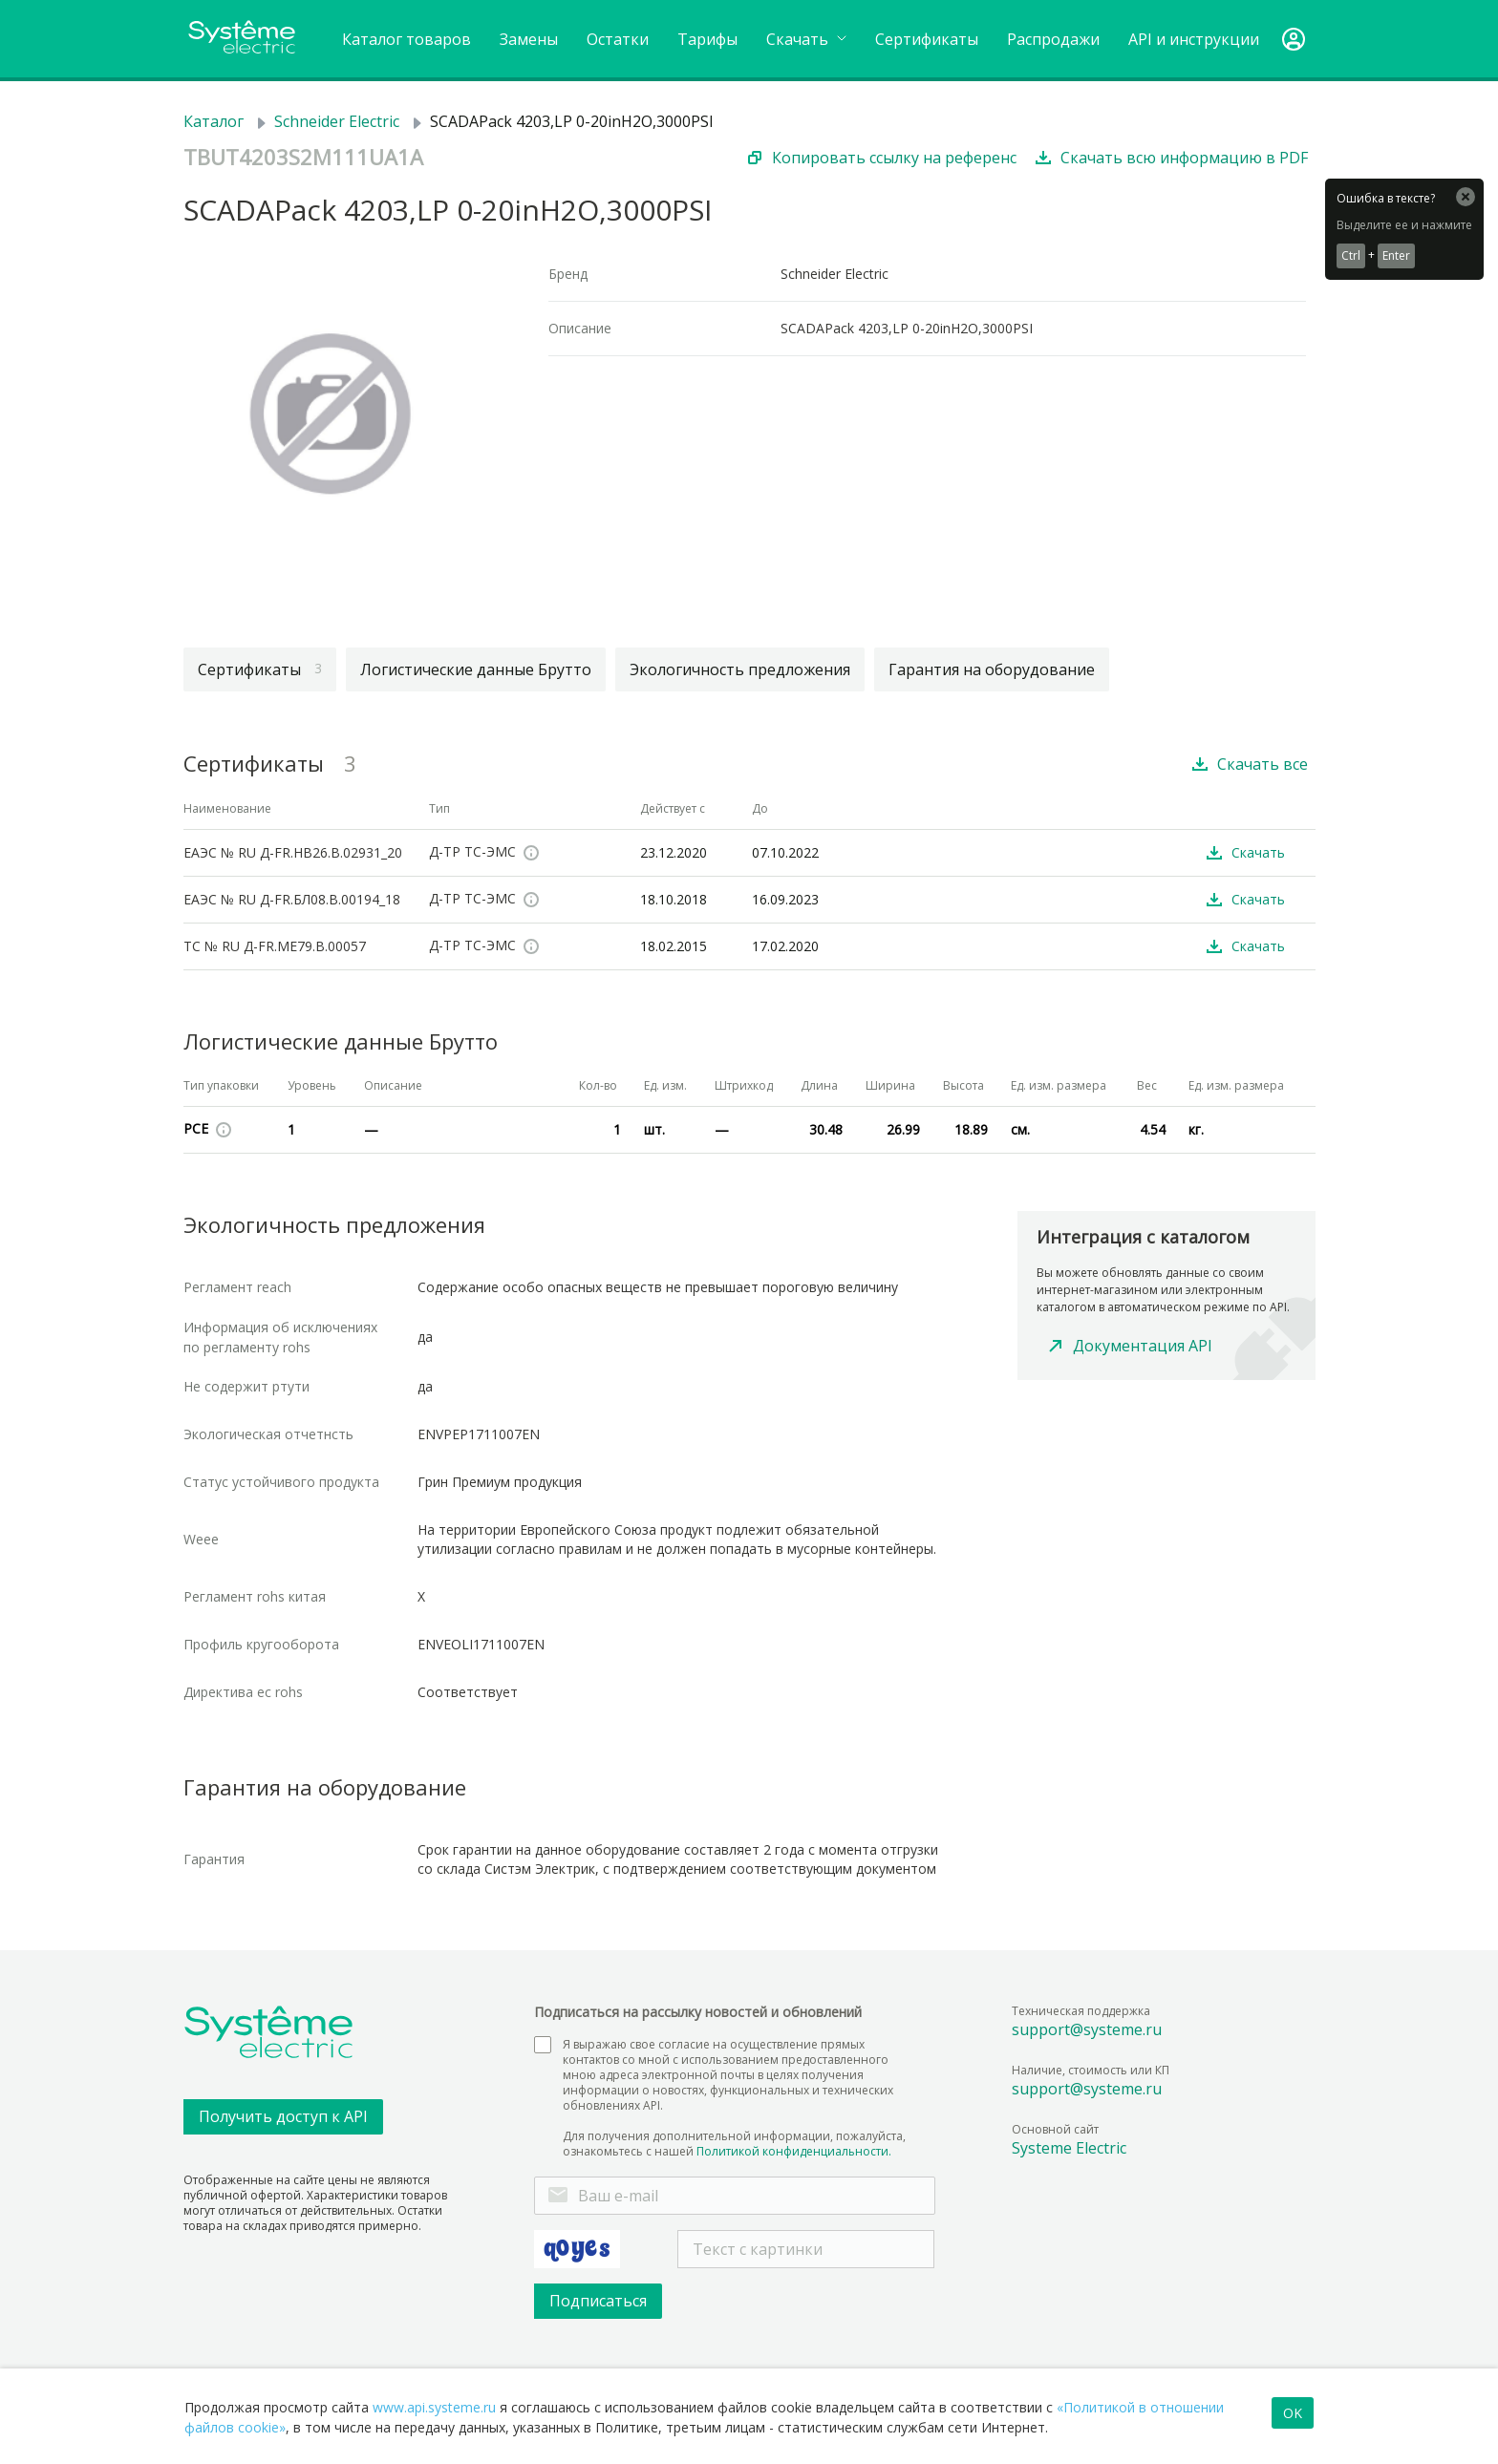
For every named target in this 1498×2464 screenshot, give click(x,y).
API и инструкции (1193, 39)
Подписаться (598, 2300)
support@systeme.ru (1087, 2029)
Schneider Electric (336, 121)
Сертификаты (926, 39)
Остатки (618, 39)
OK (1292, 2413)
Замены (529, 39)
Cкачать (806, 39)
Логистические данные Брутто (475, 669)
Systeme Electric (1069, 2147)
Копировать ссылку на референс (894, 157)
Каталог (213, 121)
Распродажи (1053, 39)
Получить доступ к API (283, 2116)
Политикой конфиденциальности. (793, 2151)
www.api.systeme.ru (434, 2407)
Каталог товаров (406, 39)
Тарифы (707, 39)
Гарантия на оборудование (991, 669)
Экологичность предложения (740, 669)
